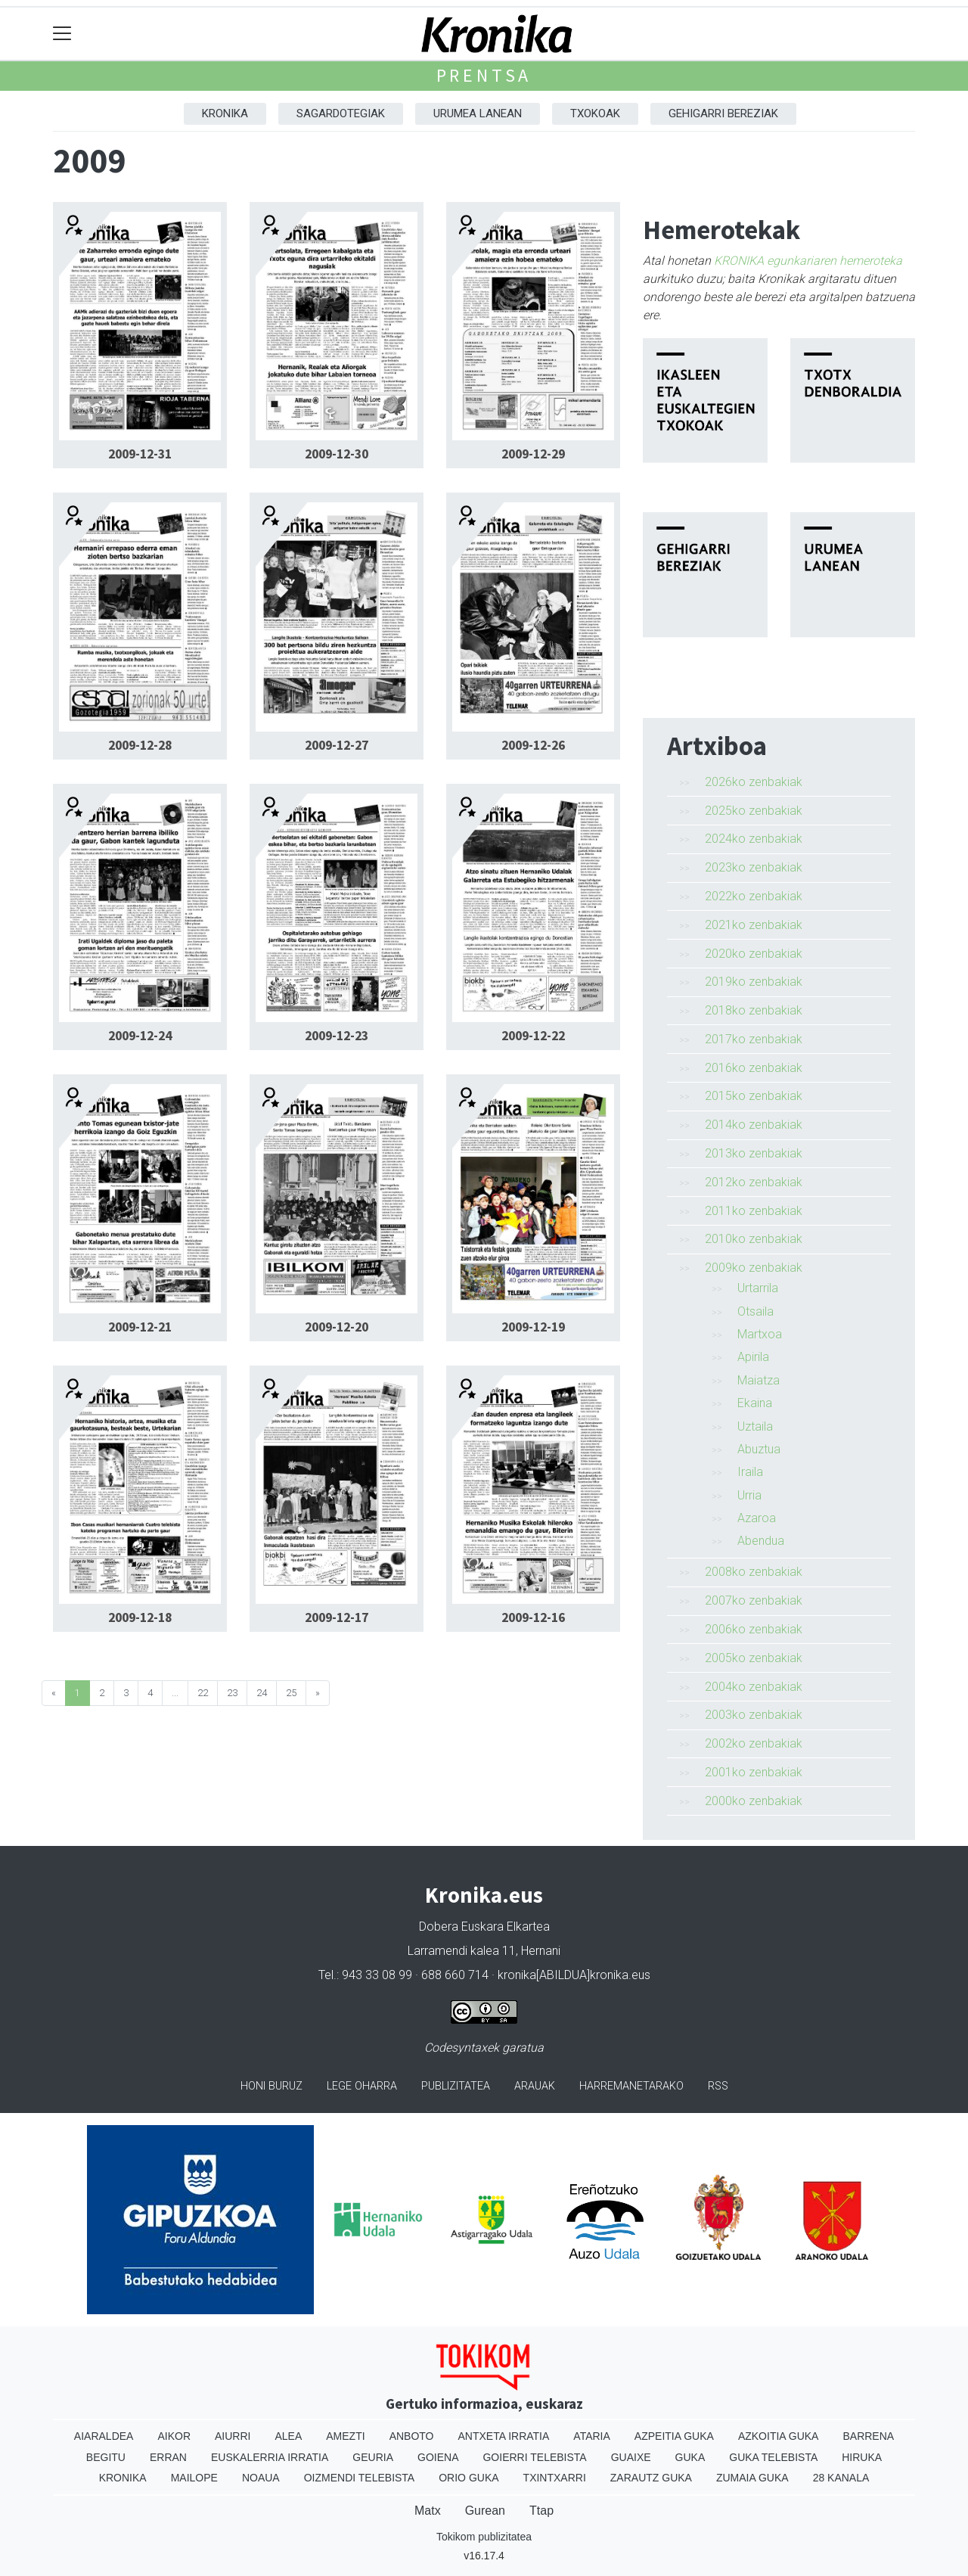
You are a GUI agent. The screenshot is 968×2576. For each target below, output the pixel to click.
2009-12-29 (533, 454)
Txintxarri (554, 2478)
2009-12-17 (336, 1617)
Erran (168, 2457)
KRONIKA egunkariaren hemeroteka (808, 260)
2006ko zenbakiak (753, 1629)
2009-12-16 (533, 1617)
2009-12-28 (140, 745)
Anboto (411, 2436)
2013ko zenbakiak (753, 1153)
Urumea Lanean (477, 113)
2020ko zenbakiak (753, 953)
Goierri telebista (534, 2457)
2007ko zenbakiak (753, 1600)
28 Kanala (841, 2478)
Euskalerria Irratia (269, 2457)
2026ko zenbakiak (753, 782)
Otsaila (755, 1311)
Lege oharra (362, 2086)
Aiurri (232, 2436)
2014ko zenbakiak (753, 1124)
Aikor (174, 2436)
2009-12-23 (336, 1035)
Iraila (750, 1472)
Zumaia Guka (752, 2478)
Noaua (261, 2478)
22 (202, 1692)
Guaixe (631, 2457)
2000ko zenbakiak (753, 1801)
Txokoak (595, 113)
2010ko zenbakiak (753, 1239)
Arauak (534, 2086)
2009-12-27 (336, 745)
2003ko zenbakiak (753, 1714)
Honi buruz (271, 2086)
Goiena (437, 2457)
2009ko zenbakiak (753, 1267)
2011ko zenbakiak (753, 1211)
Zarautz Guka (651, 2478)
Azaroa (756, 1518)
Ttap (541, 2510)
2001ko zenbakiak (753, 1772)
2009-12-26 (533, 745)
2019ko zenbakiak (753, 981)
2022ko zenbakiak (753, 896)
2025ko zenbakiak (753, 810)
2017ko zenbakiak (753, 1039)
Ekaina (754, 1403)
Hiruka (862, 2457)
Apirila (753, 1357)
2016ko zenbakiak (753, 1068)
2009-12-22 (533, 1035)
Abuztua (758, 1449)
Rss (718, 2086)
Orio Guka (468, 2478)
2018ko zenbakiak (753, 1010)
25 (291, 1692)
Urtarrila (757, 1288)
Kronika (225, 113)
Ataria (591, 2436)
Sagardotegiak (340, 113)
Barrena (868, 2436)
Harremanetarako (631, 2086)
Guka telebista (773, 2457)
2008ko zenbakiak (753, 1572)
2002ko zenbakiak (753, 1743)
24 (261, 1692)
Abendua (760, 1540)
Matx (427, 2510)
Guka (690, 2457)
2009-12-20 (336, 1327)
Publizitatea (455, 2086)
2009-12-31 (140, 454)
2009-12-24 (140, 1035)
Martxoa (759, 1334)
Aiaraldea (104, 2436)
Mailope (194, 2478)
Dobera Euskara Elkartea (484, 1926)
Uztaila (755, 1426)
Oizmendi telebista (359, 2478)
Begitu (106, 2457)
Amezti (345, 2436)
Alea (288, 2436)
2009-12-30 (336, 454)
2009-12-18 (140, 1617)
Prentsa (484, 75)
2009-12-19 (533, 1327)
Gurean (485, 2510)
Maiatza (758, 1380)
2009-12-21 (140, 1327)
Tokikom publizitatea (484, 2537)
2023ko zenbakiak (753, 867)
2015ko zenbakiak (753, 1096)
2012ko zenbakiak (753, 1182)
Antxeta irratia (504, 2436)
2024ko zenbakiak (753, 838)
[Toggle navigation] (62, 33)
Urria (749, 1495)
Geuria (372, 2457)
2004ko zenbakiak (753, 1687)
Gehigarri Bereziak (723, 113)
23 (232, 1692)
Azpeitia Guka (674, 2436)
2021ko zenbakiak (753, 925)
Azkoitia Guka (778, 2436)
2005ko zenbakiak (753, 1658)
